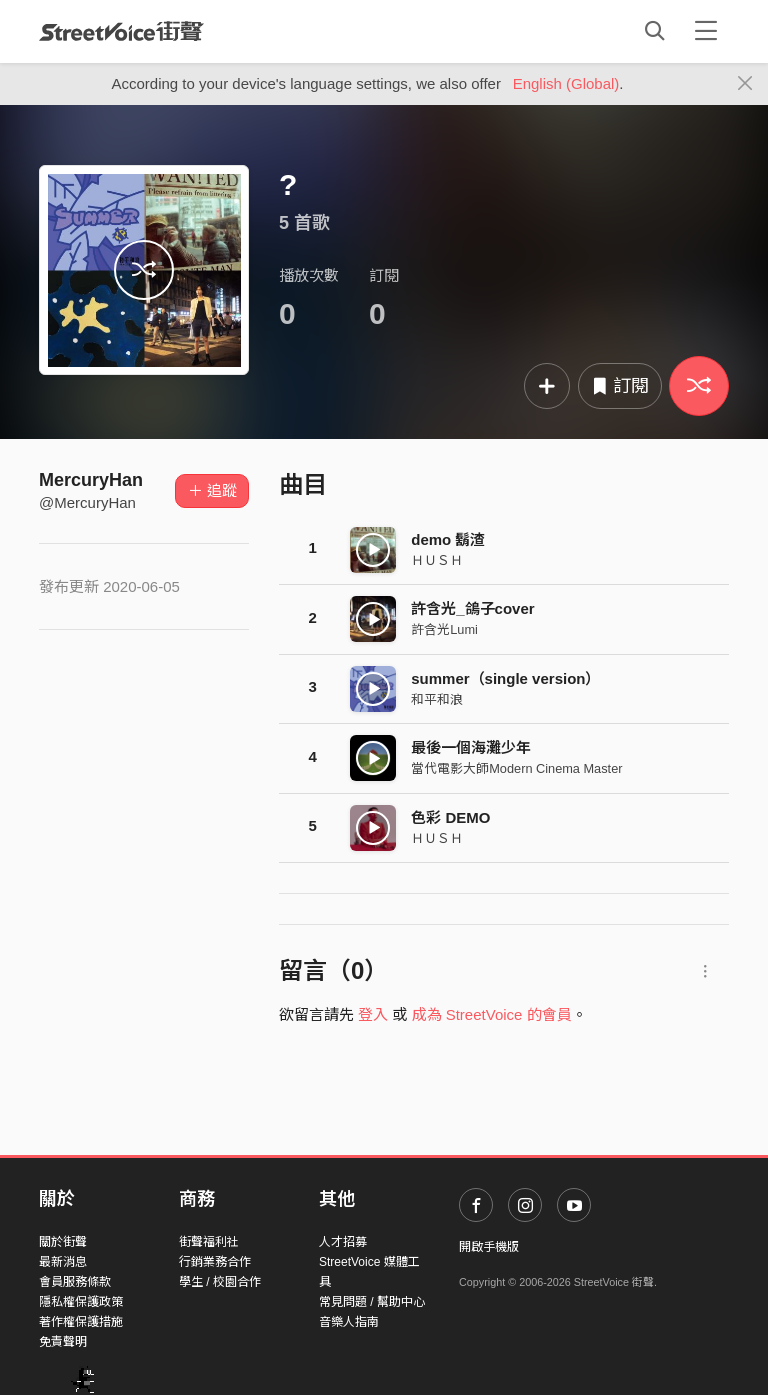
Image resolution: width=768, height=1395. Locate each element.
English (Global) (566, 83)
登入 (373, 1014)
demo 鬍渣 (448, 539)
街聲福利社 (209, 1242)
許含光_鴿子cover (472, 608)
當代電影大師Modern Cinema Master (516, 768)
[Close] (745, 84)
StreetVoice (121, 31)
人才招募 (343, 1242)
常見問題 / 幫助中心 (372, 1302)
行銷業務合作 (215, 1262)
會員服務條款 (75, 1282)
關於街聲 (63, 1242)
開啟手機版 (489, 1247)
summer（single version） (505, 678)
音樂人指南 (349, 1322)
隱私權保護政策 (81, 1302)
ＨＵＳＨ (437, 560)
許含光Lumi (444, 629)
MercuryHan (91, 480)
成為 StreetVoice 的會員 (492, 1014)
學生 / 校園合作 (220, 1282)
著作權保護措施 (81, 1322)
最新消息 (63, 1262)
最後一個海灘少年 (471, 747)
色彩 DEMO (450, 817)
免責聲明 (63, 1342)
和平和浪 (437, 699)
